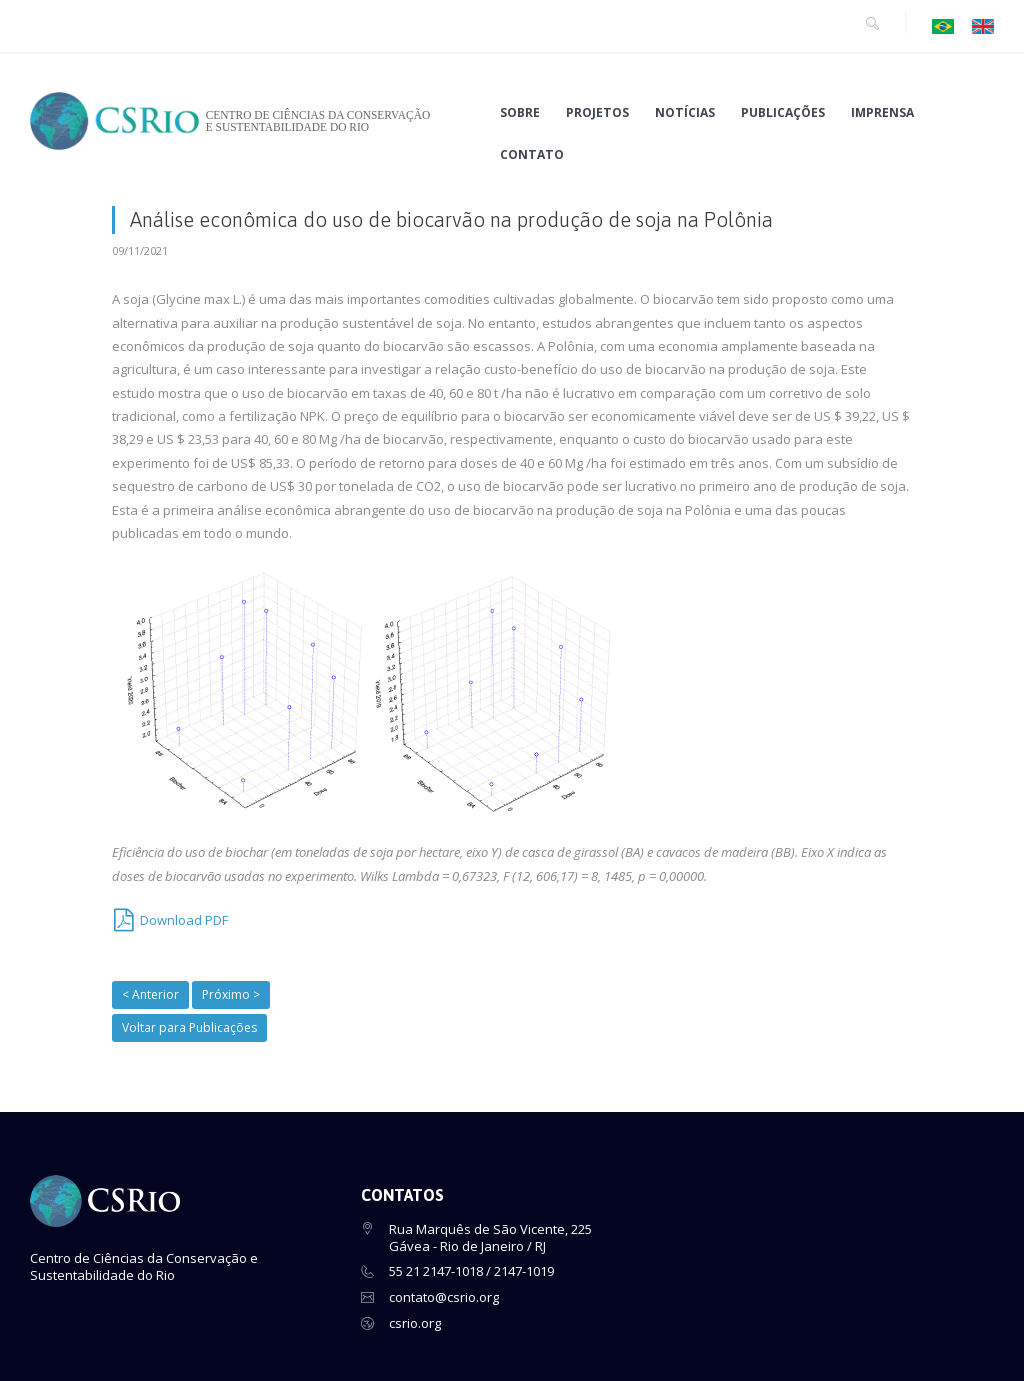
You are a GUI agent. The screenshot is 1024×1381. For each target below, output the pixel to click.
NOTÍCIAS (685, 113)
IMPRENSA (882, 113)
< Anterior (150, 994)
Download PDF (184, 920)
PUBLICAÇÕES (783, 113)
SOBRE (520, 113)
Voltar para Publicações (189, 1027)
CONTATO (532, 155)
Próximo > (231, 994)
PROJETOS (597, 113)
